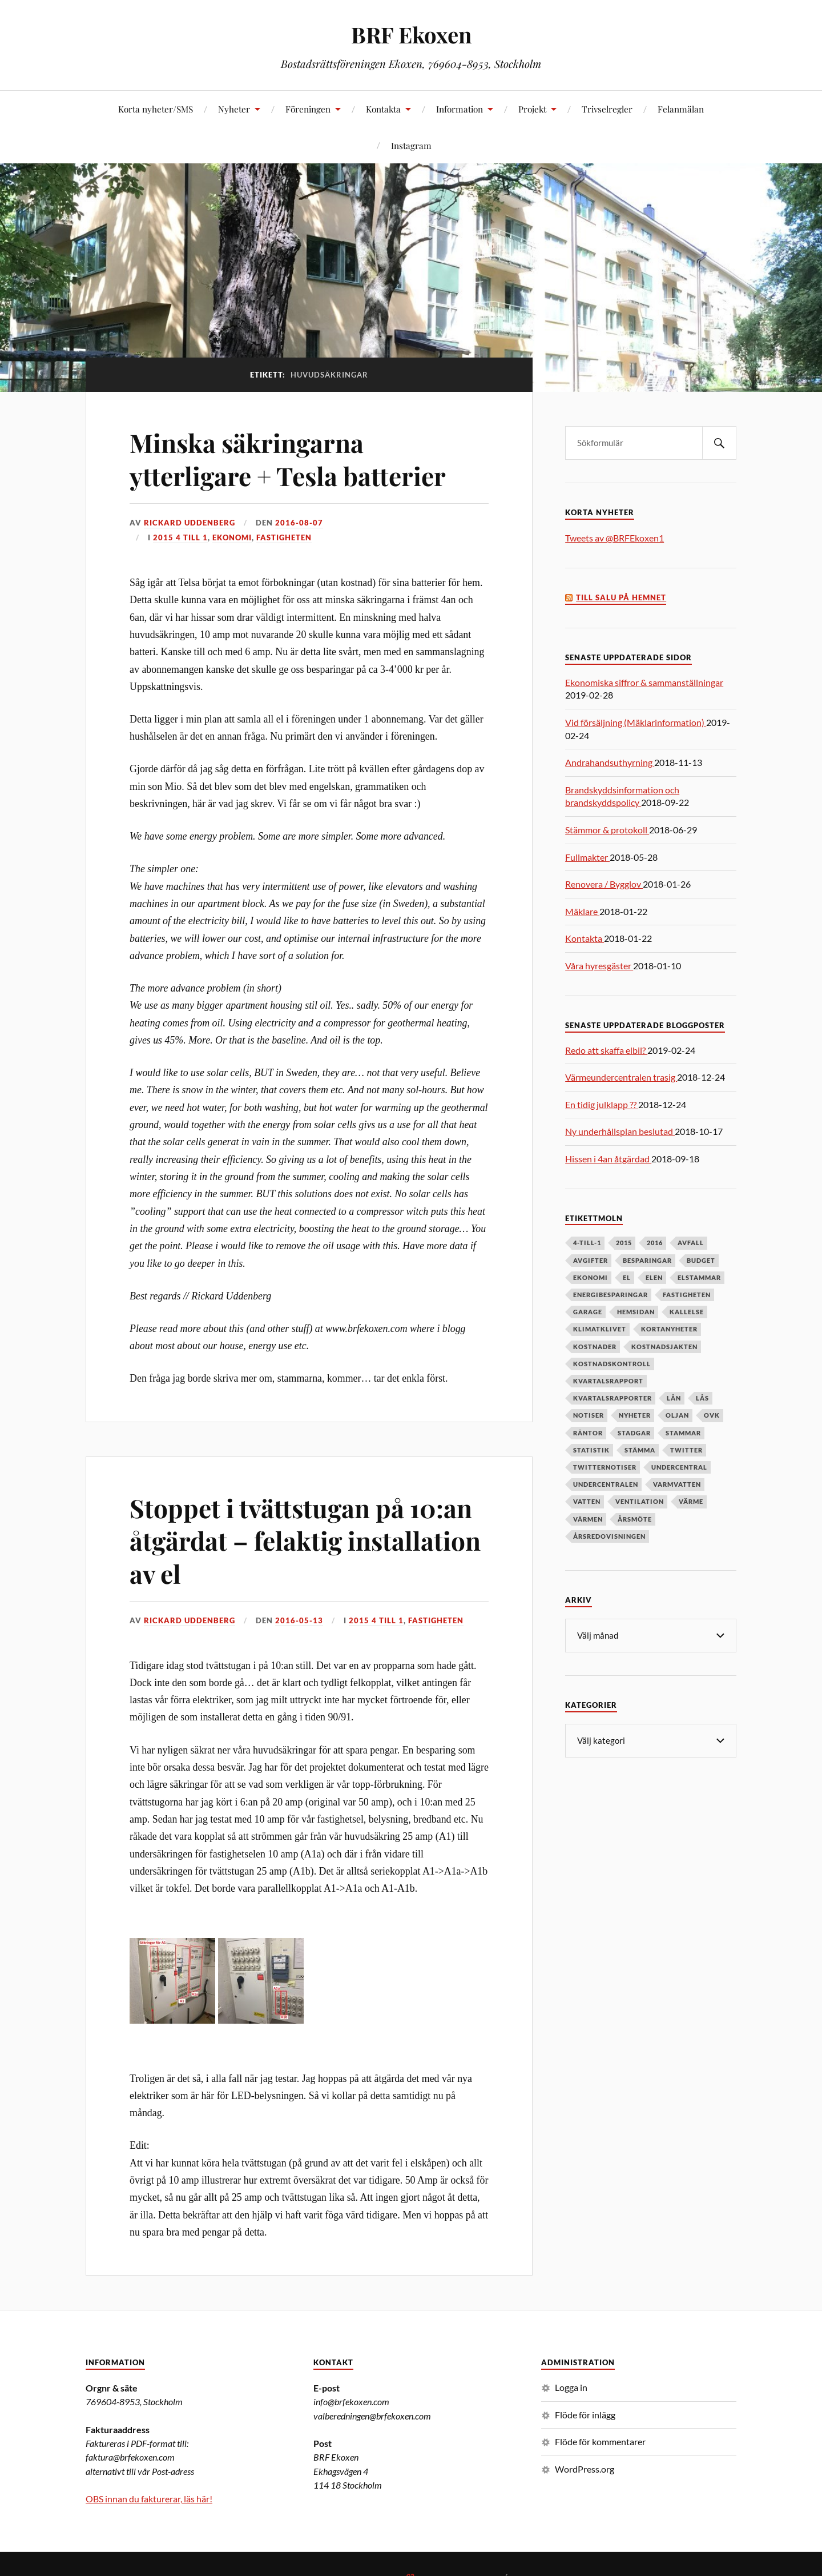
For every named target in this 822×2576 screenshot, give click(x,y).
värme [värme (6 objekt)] (691, 1501)
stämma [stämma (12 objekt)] (639, 1450)
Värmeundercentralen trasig (621, 1077)
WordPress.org (584, 2468)
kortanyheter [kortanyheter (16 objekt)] (669, 1329)
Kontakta (383, 109)
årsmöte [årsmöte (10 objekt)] (635, 1519)
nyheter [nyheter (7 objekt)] (635, 1415)
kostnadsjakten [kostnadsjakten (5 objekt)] (664, 1346)
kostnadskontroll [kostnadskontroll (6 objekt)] (612, 1363)
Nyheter (234, 109)
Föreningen (308, 109)
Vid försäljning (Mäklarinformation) (635, 722)
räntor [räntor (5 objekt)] (588, 1433)
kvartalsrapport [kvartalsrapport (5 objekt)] (608, 1381)
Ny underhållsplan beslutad (620, 1131)
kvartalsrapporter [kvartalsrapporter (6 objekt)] (612, 1398)
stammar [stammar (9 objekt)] (683, 1433)
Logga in (571, 2387)
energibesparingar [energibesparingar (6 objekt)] (610, 1294)
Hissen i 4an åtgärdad (608, 1158)
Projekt (532, 109)
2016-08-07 (299, 522)
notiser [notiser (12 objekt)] (588, 1415)
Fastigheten (284, 537)
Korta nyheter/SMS (155, 109)
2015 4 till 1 (180, 537)
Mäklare (582, 911)
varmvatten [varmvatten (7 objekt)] (677, 1484)
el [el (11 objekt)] (627, 1277)
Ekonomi (232, 537)
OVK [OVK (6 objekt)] (712, 1415)
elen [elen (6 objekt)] (654, 1277)
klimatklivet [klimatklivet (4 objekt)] (599, 1329)
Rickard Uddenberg (189, 522)
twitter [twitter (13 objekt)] (686, 1450)
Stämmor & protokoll (607, 829)
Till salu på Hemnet (621, 597)
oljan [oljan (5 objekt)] (677, 1415)
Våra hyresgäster (599, 965)
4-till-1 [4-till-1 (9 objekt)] (587, 1242)
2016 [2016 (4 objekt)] (655, 1242)
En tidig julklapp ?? (601, 1104)
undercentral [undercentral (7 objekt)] (679, 1467)
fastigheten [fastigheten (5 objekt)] (687, 1294)
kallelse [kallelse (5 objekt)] (687, 1311)
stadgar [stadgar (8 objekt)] (634, 1433)
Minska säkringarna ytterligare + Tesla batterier (288, 459)
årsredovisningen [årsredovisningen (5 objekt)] (609, 1536)
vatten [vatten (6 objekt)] (587, 1501)
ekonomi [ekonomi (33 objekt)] (590, 1277)
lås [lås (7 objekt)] (702, 1398)
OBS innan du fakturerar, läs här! (149, 2498)
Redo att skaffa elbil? (606, 1050)
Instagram (411, 145)
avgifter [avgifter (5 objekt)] (590, 1260)
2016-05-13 (299, 1620)
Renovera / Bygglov (604, 883)
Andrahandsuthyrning (609, 762)
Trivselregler (607, 109)
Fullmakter (587, 857)
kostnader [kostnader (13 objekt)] (594, 1346)
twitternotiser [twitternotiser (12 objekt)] (604, 1467)
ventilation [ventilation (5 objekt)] (639, 1501)
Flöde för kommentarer (600, 2441)
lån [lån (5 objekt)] (674, 1398)
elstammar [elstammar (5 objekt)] (699, 1277)
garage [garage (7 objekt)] (587, 1311)
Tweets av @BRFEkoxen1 (614, 537)
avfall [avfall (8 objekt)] (691, 1242)
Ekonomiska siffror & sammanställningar (644, 682)
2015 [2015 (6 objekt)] (624, 1242)
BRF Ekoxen (411, 34)
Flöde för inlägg (585, 2414)
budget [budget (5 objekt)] (701, 1260)
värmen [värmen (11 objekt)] (588, 1519)
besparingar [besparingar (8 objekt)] (647, 1260)
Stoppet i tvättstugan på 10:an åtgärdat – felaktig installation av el (305, 1540)
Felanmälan (681, 109)
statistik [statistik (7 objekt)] (591, 1450)
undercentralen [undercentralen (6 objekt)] (605, 1484)
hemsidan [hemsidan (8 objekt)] (636, 1311)
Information (459, 109)
